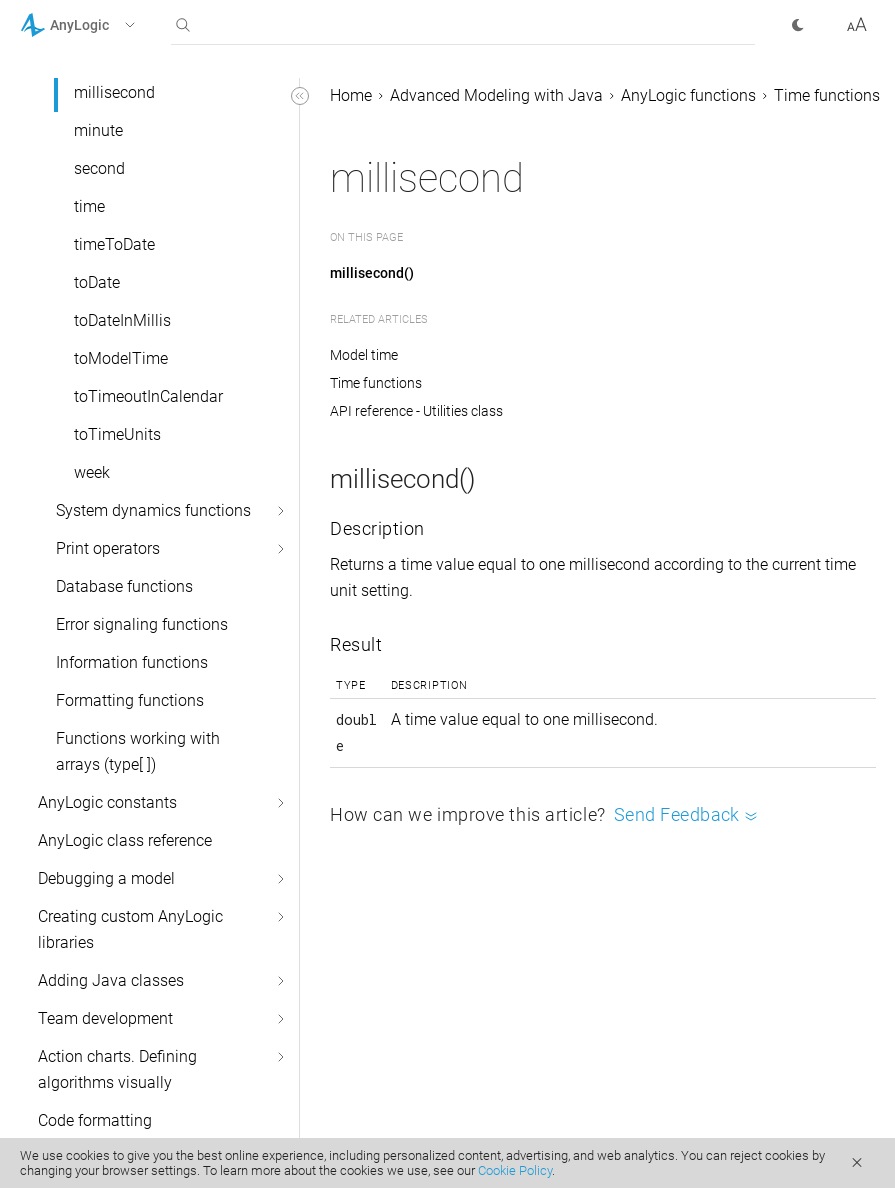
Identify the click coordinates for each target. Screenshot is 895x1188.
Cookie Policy (515, 1170)
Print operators (108, 548)
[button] (103, 25)
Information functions (132, 662)
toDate (97, 282)
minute (98, 130)
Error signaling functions (142, 624)
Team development (105, 1018)
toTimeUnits (117, 434)
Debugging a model (106, 878)
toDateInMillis (122, 320)
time (89, 206)
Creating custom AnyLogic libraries (130, 929)
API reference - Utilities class (416, 411)
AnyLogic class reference (125, 840)
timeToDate (114, 244)
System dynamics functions (153, 510)
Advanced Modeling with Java (496, 95)
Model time (364, 355)
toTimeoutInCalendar (148, 396)
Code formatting (95, 1120)
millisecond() (372, 273)
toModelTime (121, 358)
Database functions (124, 586)
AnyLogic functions (688, 95)
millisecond (114, 92)
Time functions (827, 95)
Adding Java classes (111, 980)
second (99, 168)
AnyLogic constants (107, 802)
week (92, 472)
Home (351, 95)
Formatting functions (130, 700)
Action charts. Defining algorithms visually (117, 1069)
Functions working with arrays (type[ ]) (138, 751)
